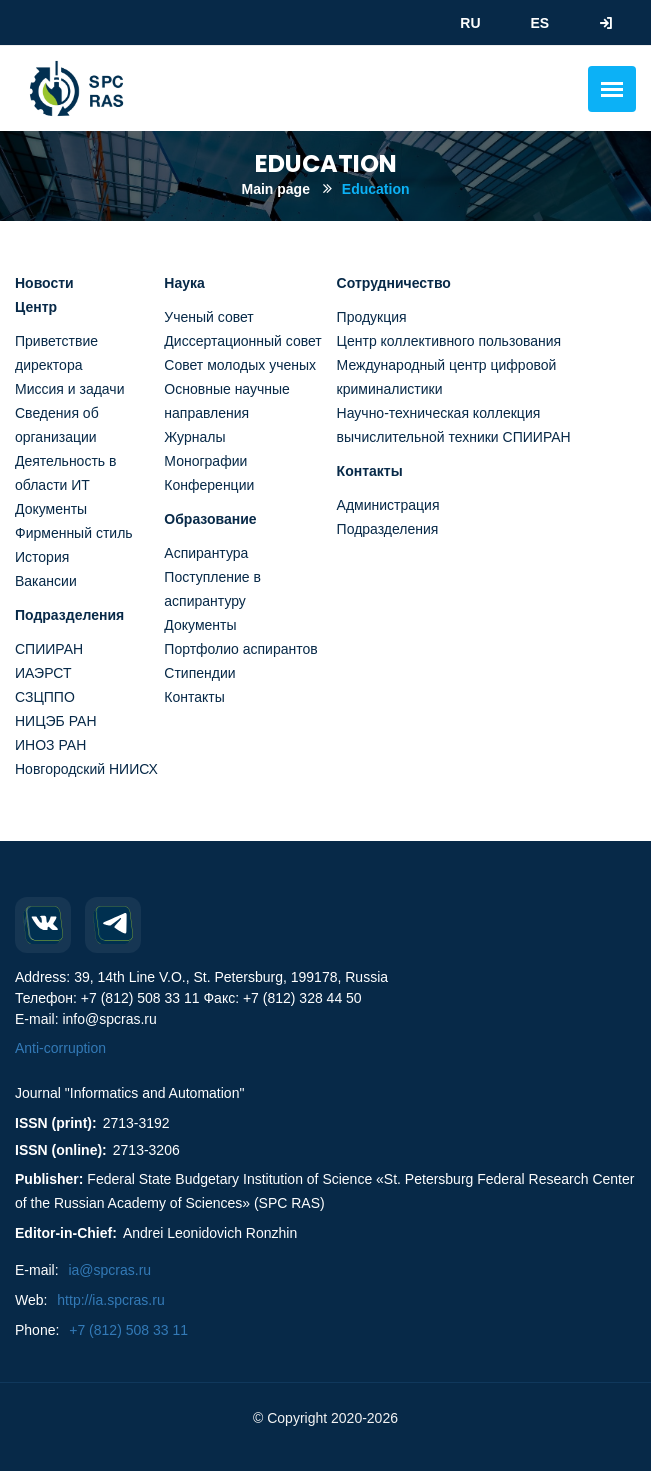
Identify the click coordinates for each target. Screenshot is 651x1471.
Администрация (388, 505)
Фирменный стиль (74, 533)
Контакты (194, 697)
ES (539, 23)
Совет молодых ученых (240, 365)
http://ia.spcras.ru (110, 1300)
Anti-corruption (60, 1048)
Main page (275, 189)
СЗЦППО (45, 697)
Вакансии (46, 581)
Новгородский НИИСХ (86, 769)
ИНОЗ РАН (50, 745)
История (42, 557)
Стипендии (199, 673)
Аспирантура (206, 553)
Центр (36, 307)
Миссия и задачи (69, 389)
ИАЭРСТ (43, 673)
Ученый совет (208, 317)
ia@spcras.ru (109, 1270)
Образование (210, 519)
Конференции (209, 485)
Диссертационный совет (242, 341)
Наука (184, 283)
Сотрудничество (394, 283)
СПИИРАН (49, 649)
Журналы (194, 437)
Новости (44, 283)
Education (376, 189)
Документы (51, 509)
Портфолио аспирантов (240, 649)
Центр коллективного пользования (449, 341)
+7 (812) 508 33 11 (128, 1330)
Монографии (205, 461)
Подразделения (69, 615)
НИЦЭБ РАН (56, 721)
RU (470, 23)
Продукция (372, 317)
